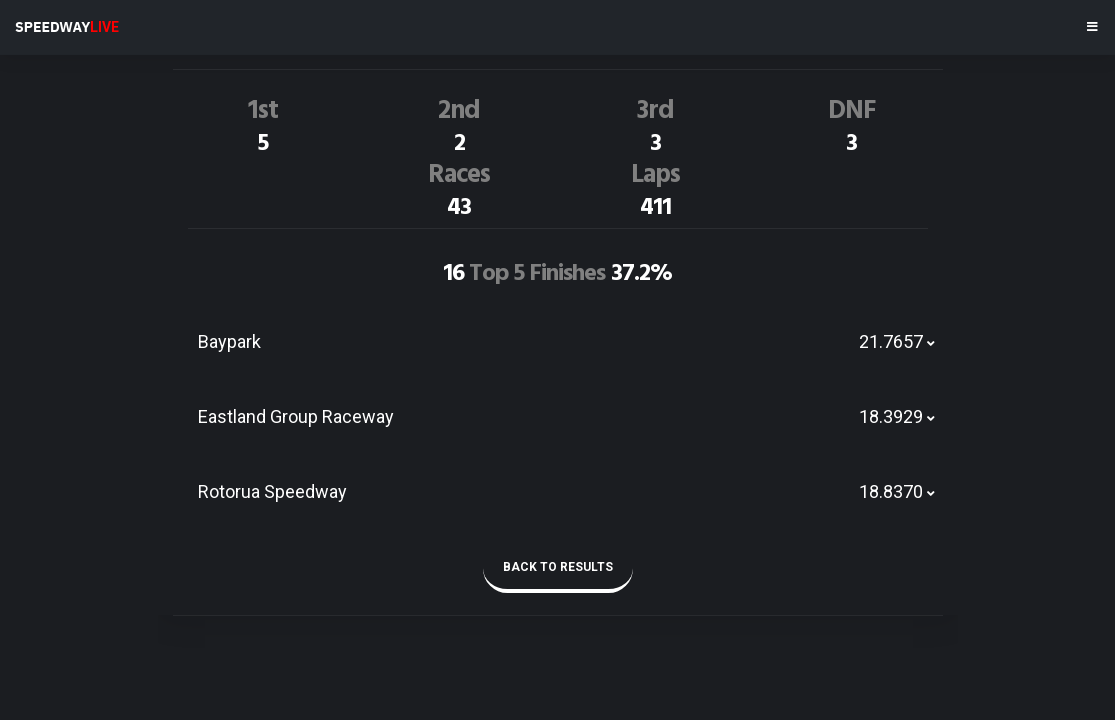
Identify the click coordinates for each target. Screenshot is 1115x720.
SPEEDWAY (67, 27)
